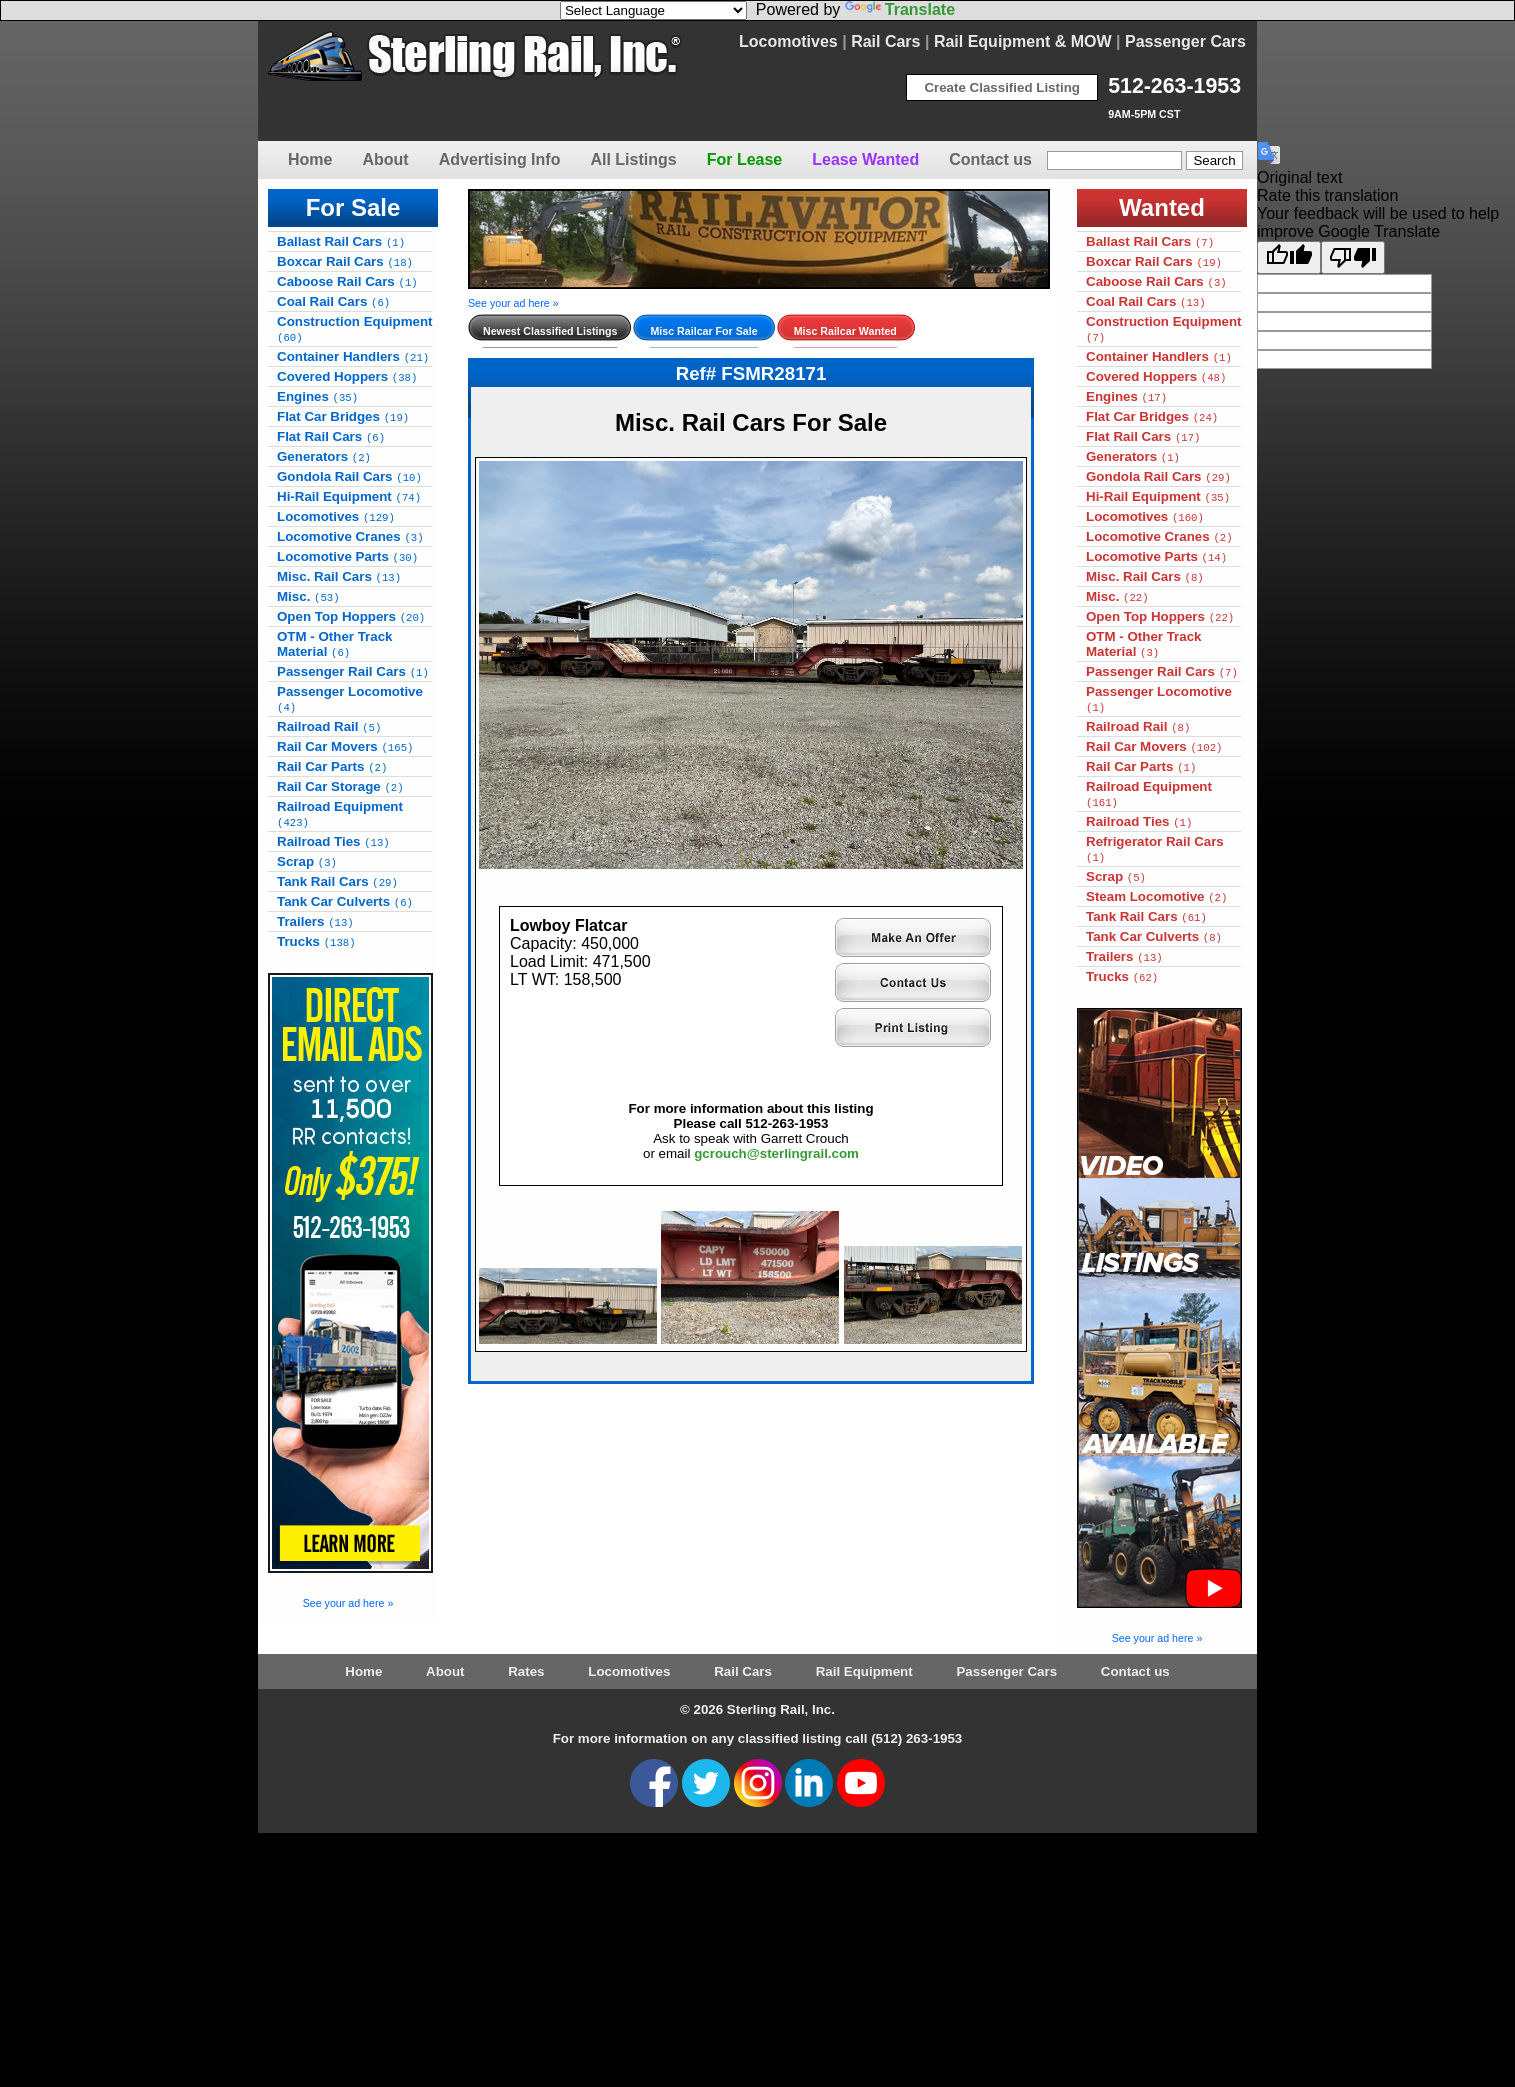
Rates (526, 1671)
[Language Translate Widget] (653, 10)
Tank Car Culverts (345, 901)
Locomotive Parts (347, 556)
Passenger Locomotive (350, 699)
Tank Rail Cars (337, 881)
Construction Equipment (355, 329)
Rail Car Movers (345, 746)
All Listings (633, 159)
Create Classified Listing (1002, 87)
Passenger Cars (1185, 41)
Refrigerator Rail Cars (1155, 849)
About (385, 159)
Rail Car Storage (340, 786)
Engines (317, 396)
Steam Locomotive (1156, 896)
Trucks (316, 941)
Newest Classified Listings (550, 331)
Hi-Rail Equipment (349, 496)
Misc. (308, 596)
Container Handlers (353, 356)
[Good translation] (1289, 257)
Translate (900, 9)
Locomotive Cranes (350, 536)
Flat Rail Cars (331, 436)
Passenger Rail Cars (353, 671)
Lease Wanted (865, 159)
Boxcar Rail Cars (345, 261)
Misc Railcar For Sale (703, 331)
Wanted (1162, 207)
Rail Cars (885, 41)
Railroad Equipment (340, 814)
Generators (324, 456)
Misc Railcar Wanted (845, 331)
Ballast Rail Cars (341, 241)
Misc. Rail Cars (339, 576)
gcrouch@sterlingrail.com (776, 1126)
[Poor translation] (1353, 257)
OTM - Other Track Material (335, 644)
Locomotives (788, 41)
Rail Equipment (864, 1671)
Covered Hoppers (347, 376)
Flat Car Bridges (343, 416)
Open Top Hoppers (351, 616)
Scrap (307, 861)
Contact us (990, 159)
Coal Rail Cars (333, 301)
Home (310, 159)
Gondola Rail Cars (349, 476)
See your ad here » (348, 1603)
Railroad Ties (333, 841)
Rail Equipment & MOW (1023, 41)
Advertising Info (500, 159)
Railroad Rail (329, 726)
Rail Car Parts (332, 766)
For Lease (745, 159)
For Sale (353, 207)
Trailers (315, 921)
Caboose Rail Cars (347, 281)
